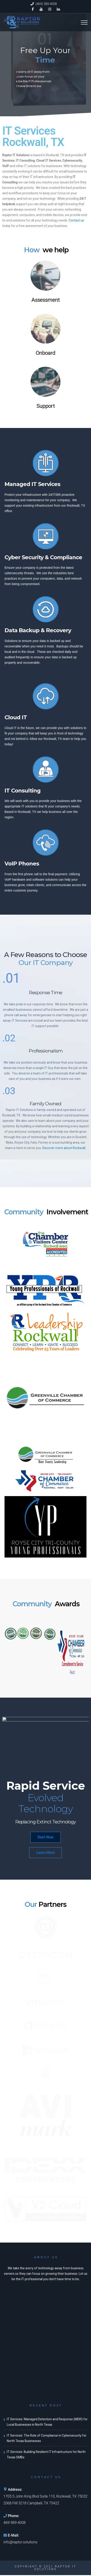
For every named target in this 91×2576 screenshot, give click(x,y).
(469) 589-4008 (46, 4)
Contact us (76, 220)
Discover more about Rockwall (63, 1148)
